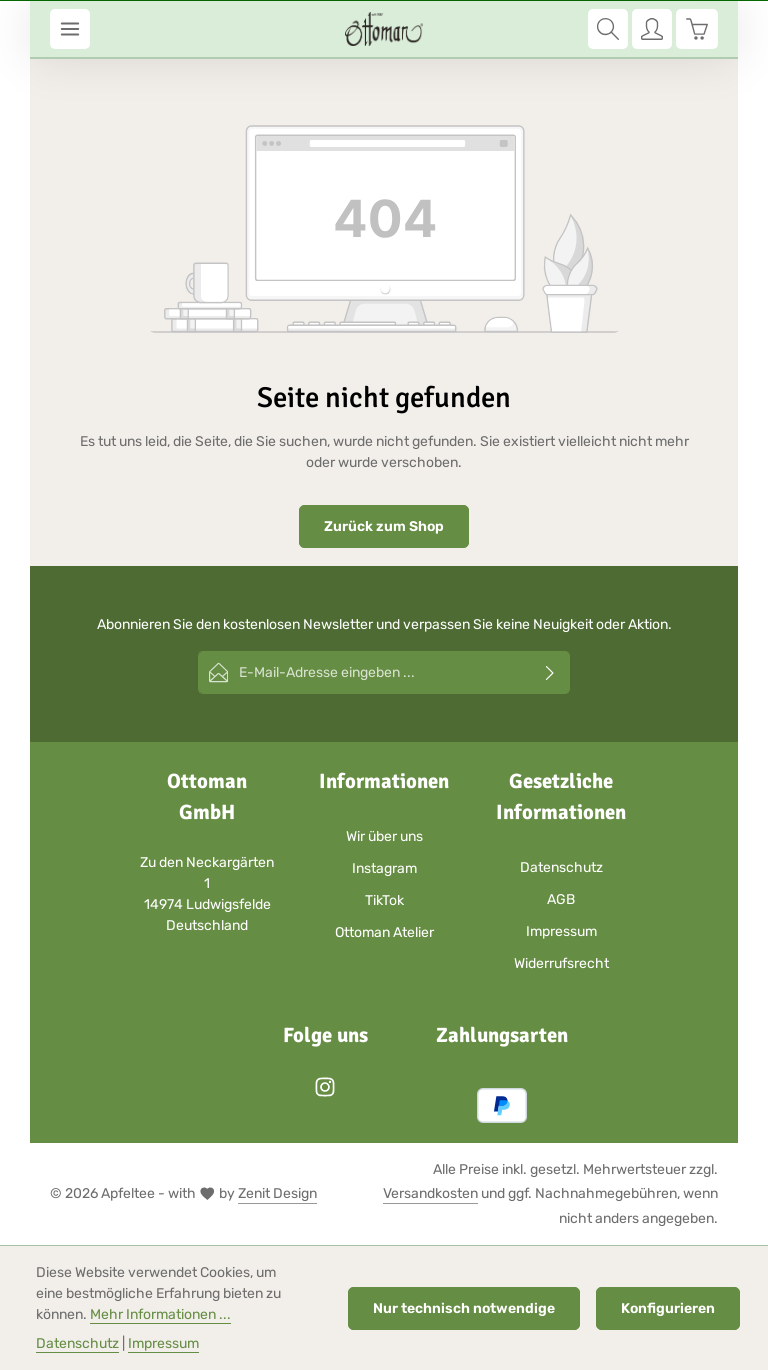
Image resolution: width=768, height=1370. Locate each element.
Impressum (561, 931)
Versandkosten (430, 1193)
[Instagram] (325, 1093)
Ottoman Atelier (384, 932)
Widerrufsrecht (561, 963)
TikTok (384, 900)
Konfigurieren (668, 1308)
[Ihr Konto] (652, 29)
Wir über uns (384, 836)
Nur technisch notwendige (464, 1308)
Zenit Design (277, 1193)
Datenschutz (561, 867)
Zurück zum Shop (384, 526)
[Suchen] (608, 29)
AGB (561, 899)
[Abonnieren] (550, 672)
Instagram (384, 868)
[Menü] (70, 29)
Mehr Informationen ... (160, 1314)
